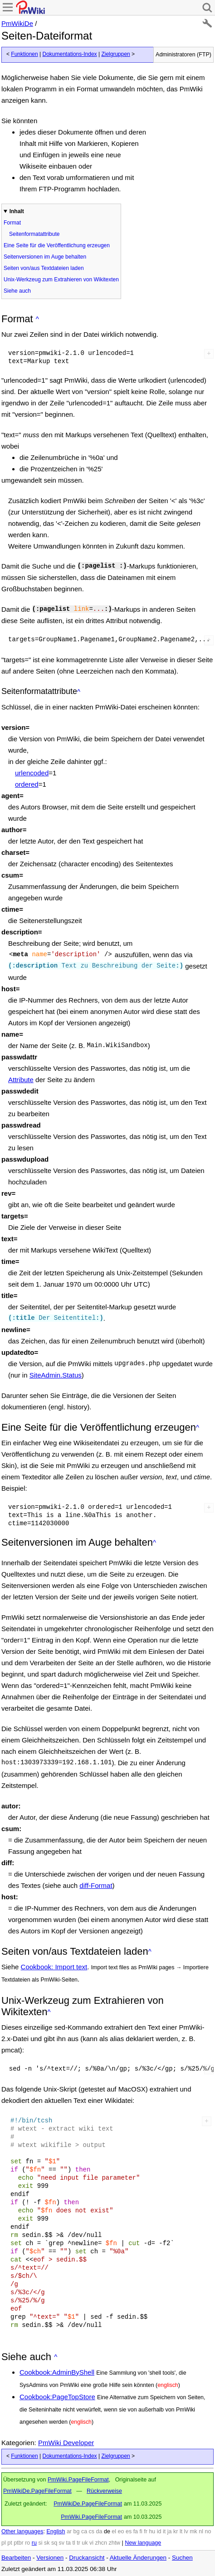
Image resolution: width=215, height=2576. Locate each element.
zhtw (114, 2543)
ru (34, 2543)
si (40, 2543)
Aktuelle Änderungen (138, 2557)
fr (145, 2531)
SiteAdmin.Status (55, 1375)
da (99, 2531)
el (114, 2531)
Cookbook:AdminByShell (57, 2372)
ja (169, 2531)
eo (121, 2531)
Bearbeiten (16, 2557)
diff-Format (95, 1885)
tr (78, 2543)
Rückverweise (104, 2491)
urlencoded (32, 773)
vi (91, 2543)
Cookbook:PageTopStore (57, 2397)
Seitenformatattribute (34, 234)
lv (186, 2531)
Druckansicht (86, 2557)
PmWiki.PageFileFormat (78, 2479)
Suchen (182, 2557)
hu (152, 2531)
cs (92, 2531)
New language (143, 2543)
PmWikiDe (17, 23)
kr (175, 2531)
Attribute (21, 1079)
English (55, 2531)
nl (201, 2531)
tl (73, 2543)
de (107, 2531)
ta (68, 2543)
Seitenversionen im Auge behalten (45, 257)
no (208, 2531)
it (164, 2531)
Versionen (50, 2557)
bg (76, 2531)
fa (135, 2531)
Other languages (22, 2531)
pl (3, 2543)
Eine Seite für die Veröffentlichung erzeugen (57, 245)
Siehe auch (17, 291)
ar (69, 2531)
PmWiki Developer (66, 2442)
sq (54, 2543)
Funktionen (24, 54)
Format (12, 223)
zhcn (101, 2543)
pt (9, 2543)
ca (84, 2531)
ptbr (19, 2543)
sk (47, 2543)
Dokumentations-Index (70, 54)
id (159, 2531)
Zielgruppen (115, 54)
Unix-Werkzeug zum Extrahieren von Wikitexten (61, 279)
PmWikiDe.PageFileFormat (37, 2491)
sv (62, 2543)
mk (193, 2531)
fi (141, 2531)
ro (27, 2543)
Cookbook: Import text (54, 1967)
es (129, 2531)
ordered (27, 784)
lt (181, 2531)
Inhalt (17, 211)
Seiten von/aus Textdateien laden (44, 268)
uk (85, 2543)
